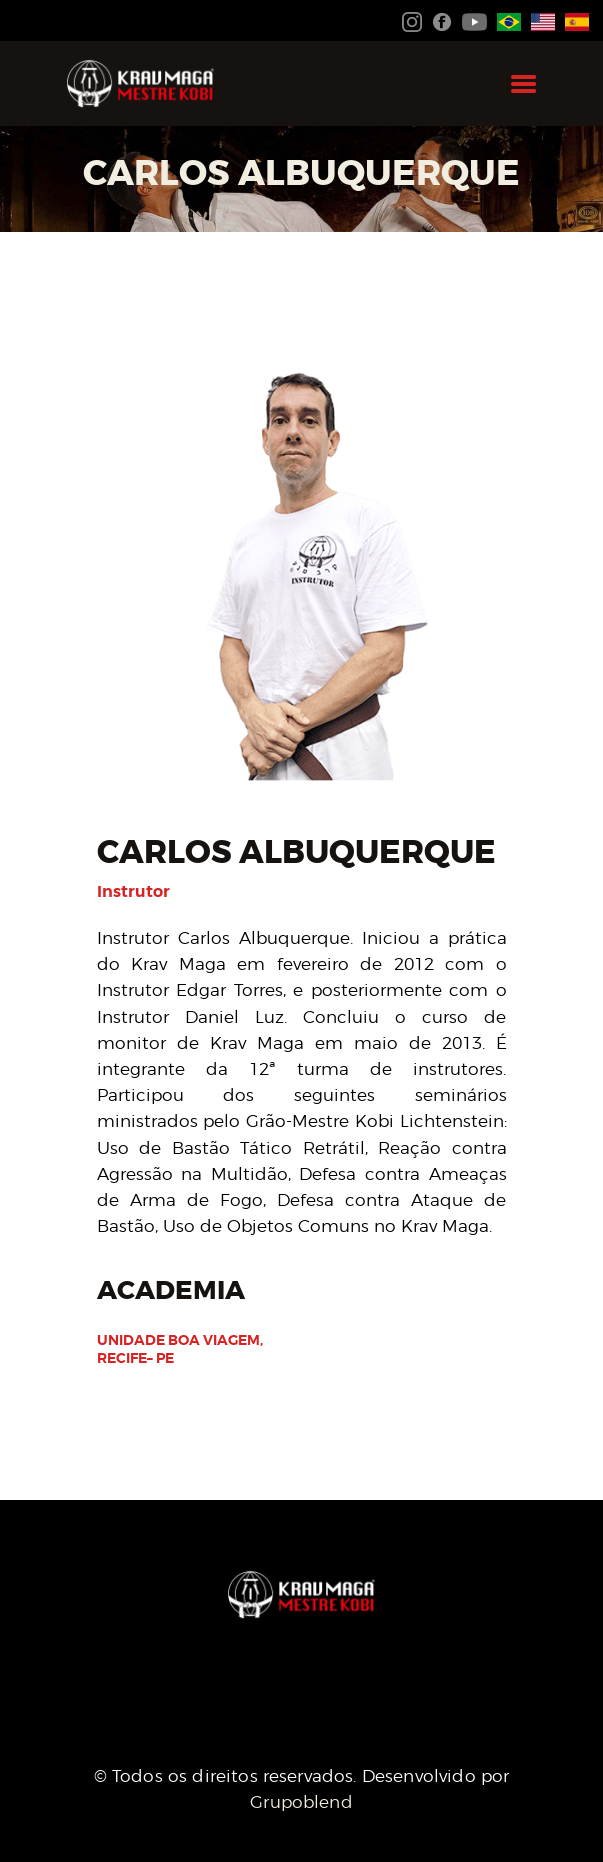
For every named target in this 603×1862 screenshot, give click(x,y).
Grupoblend (301, 1802)
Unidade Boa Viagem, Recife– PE (180, 1349)
